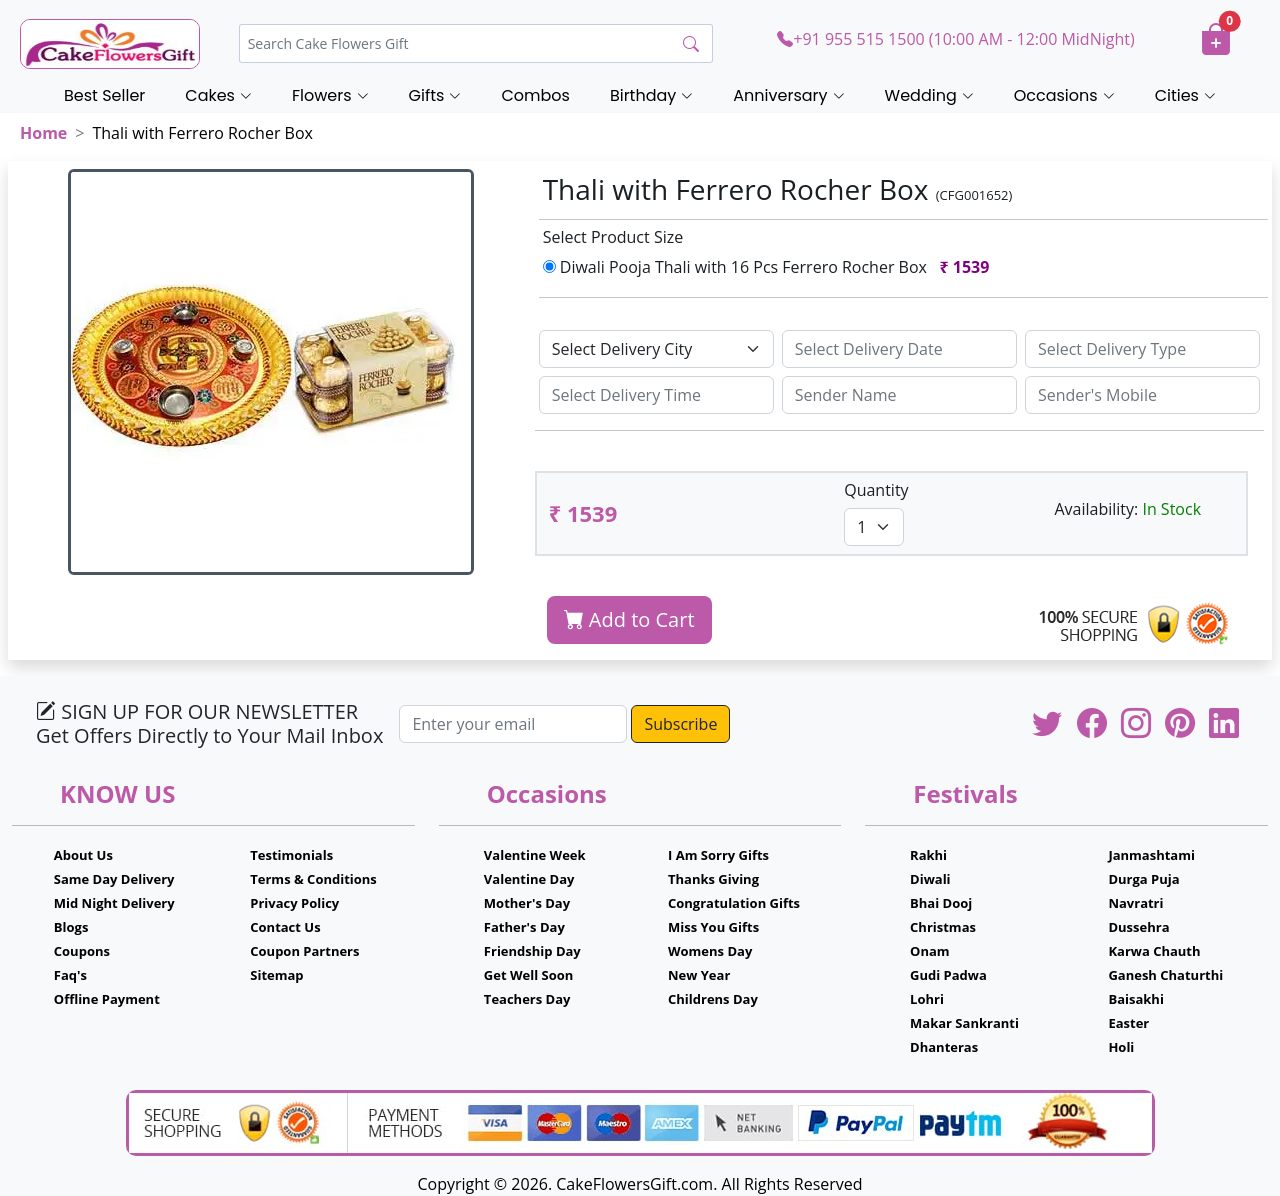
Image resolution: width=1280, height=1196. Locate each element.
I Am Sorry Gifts (718, 855)
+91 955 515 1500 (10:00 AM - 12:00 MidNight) (955, 39)
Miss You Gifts (713, 927)
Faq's (70, 975)
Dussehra (1138, 927)
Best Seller (104, 95)
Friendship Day (532, 951)
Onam (930, 951)
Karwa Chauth (1154, 951)
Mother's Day (527, 903)
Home (43, 133)
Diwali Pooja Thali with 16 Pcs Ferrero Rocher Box (770, 267)
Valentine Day (529, 879)
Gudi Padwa (948, 975)
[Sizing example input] (899, 349)
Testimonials (291, 855)
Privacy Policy (294, 903)
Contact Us (285, 927)
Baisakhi (1135, 999)
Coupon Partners (304, 951)
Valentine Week (535, 855)
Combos (535, 95)
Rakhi (928, 855)
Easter (1128, 1023)
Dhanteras (944, 1047)
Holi (1121, 1047)
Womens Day (710, 951)
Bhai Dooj (941, 903)
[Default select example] (656, 349)
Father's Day (524, 927)
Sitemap (276, 975)
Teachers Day (527, 999)
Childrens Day (713, 999)
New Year (699, 975)
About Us (83, 855)
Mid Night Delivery (114, 903)
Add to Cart (629, 619)
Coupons (82, 951)
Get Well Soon (528, 975)
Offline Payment (107, 999)
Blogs (71, 927)
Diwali (930, 879)
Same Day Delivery (114, 879)
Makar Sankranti (964, 1023)
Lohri (927, 999)
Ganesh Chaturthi (1165, 975)
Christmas (943, 927)
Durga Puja (1143, 879)
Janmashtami (1151, 855)
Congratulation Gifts (734, 903)
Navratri (1135, 903)
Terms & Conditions (313, 879)
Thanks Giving (713, 879)
